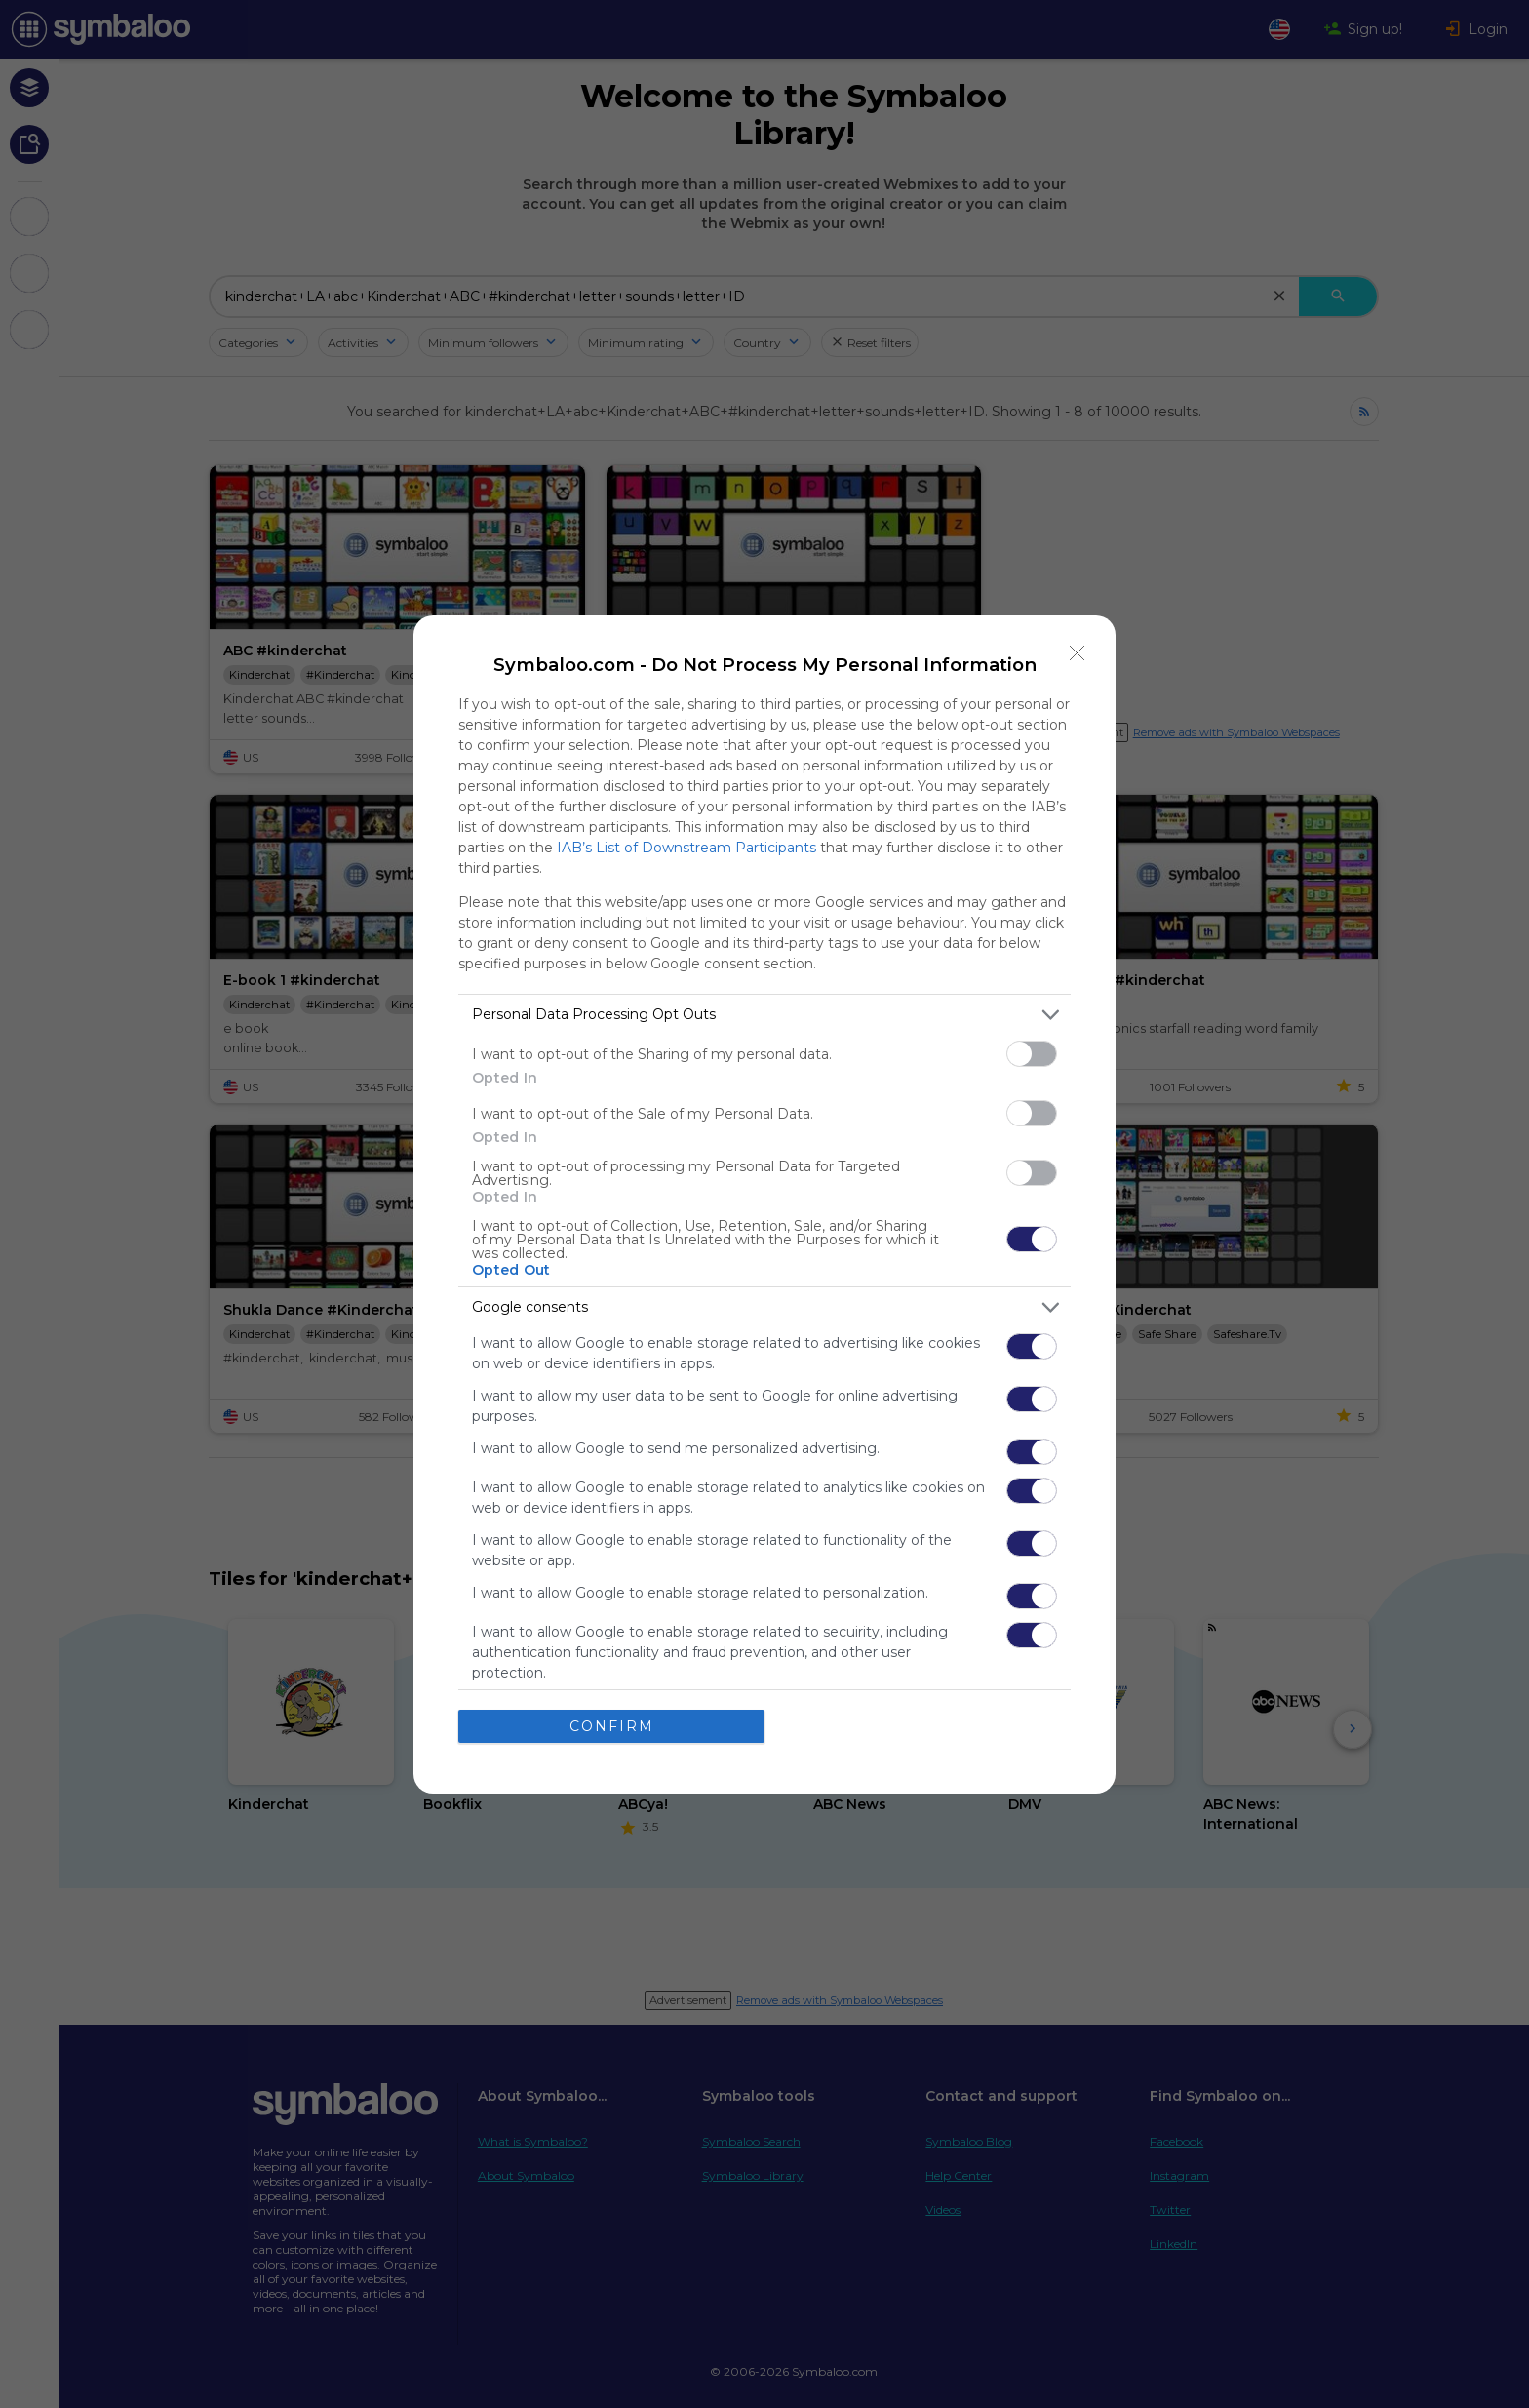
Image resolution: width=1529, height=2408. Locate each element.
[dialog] (764, 1204)
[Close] (1077, 653)
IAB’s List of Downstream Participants (686, 847)
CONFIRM (611, 1726)
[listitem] (764, 1015)
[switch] (1031, 1054)
